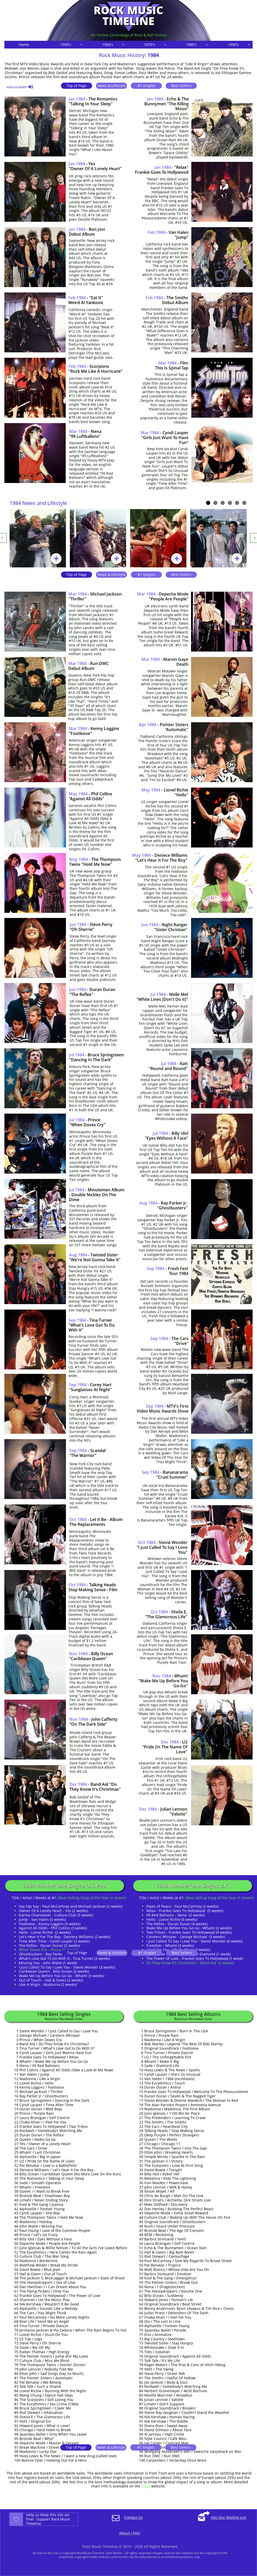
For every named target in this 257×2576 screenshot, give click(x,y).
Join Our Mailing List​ (228, 2517)
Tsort (145, 2486)
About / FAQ (129, 2533)
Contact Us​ (133, 2517)
